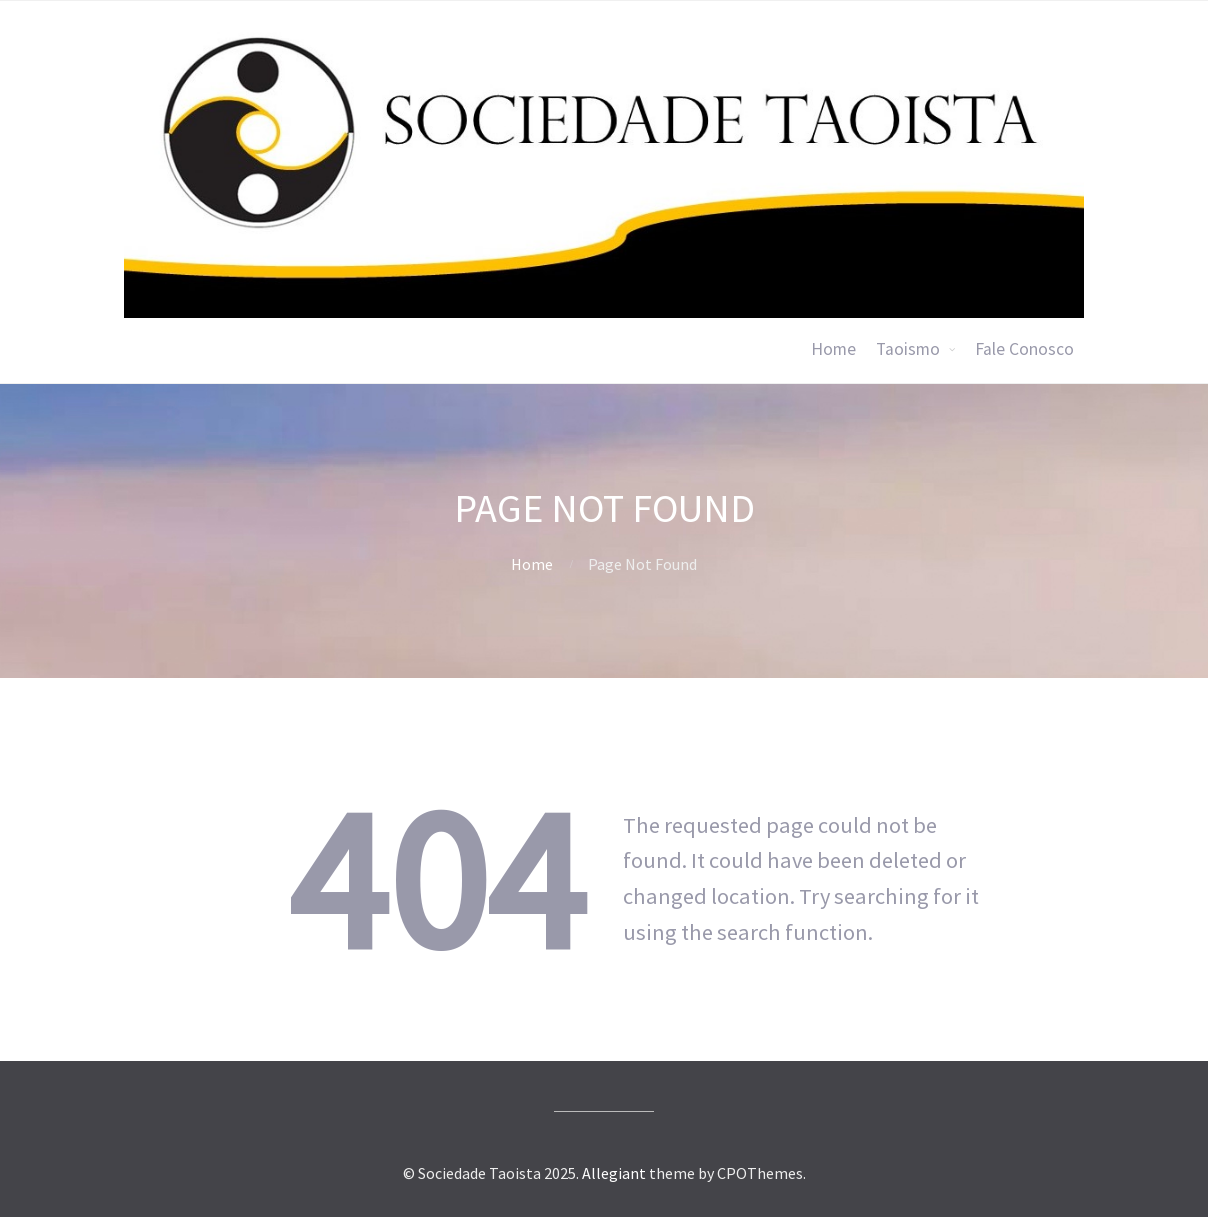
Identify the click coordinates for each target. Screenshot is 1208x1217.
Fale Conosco (1024, 349)
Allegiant (614, 1173)
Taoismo (908, 349)
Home (833, 349)
